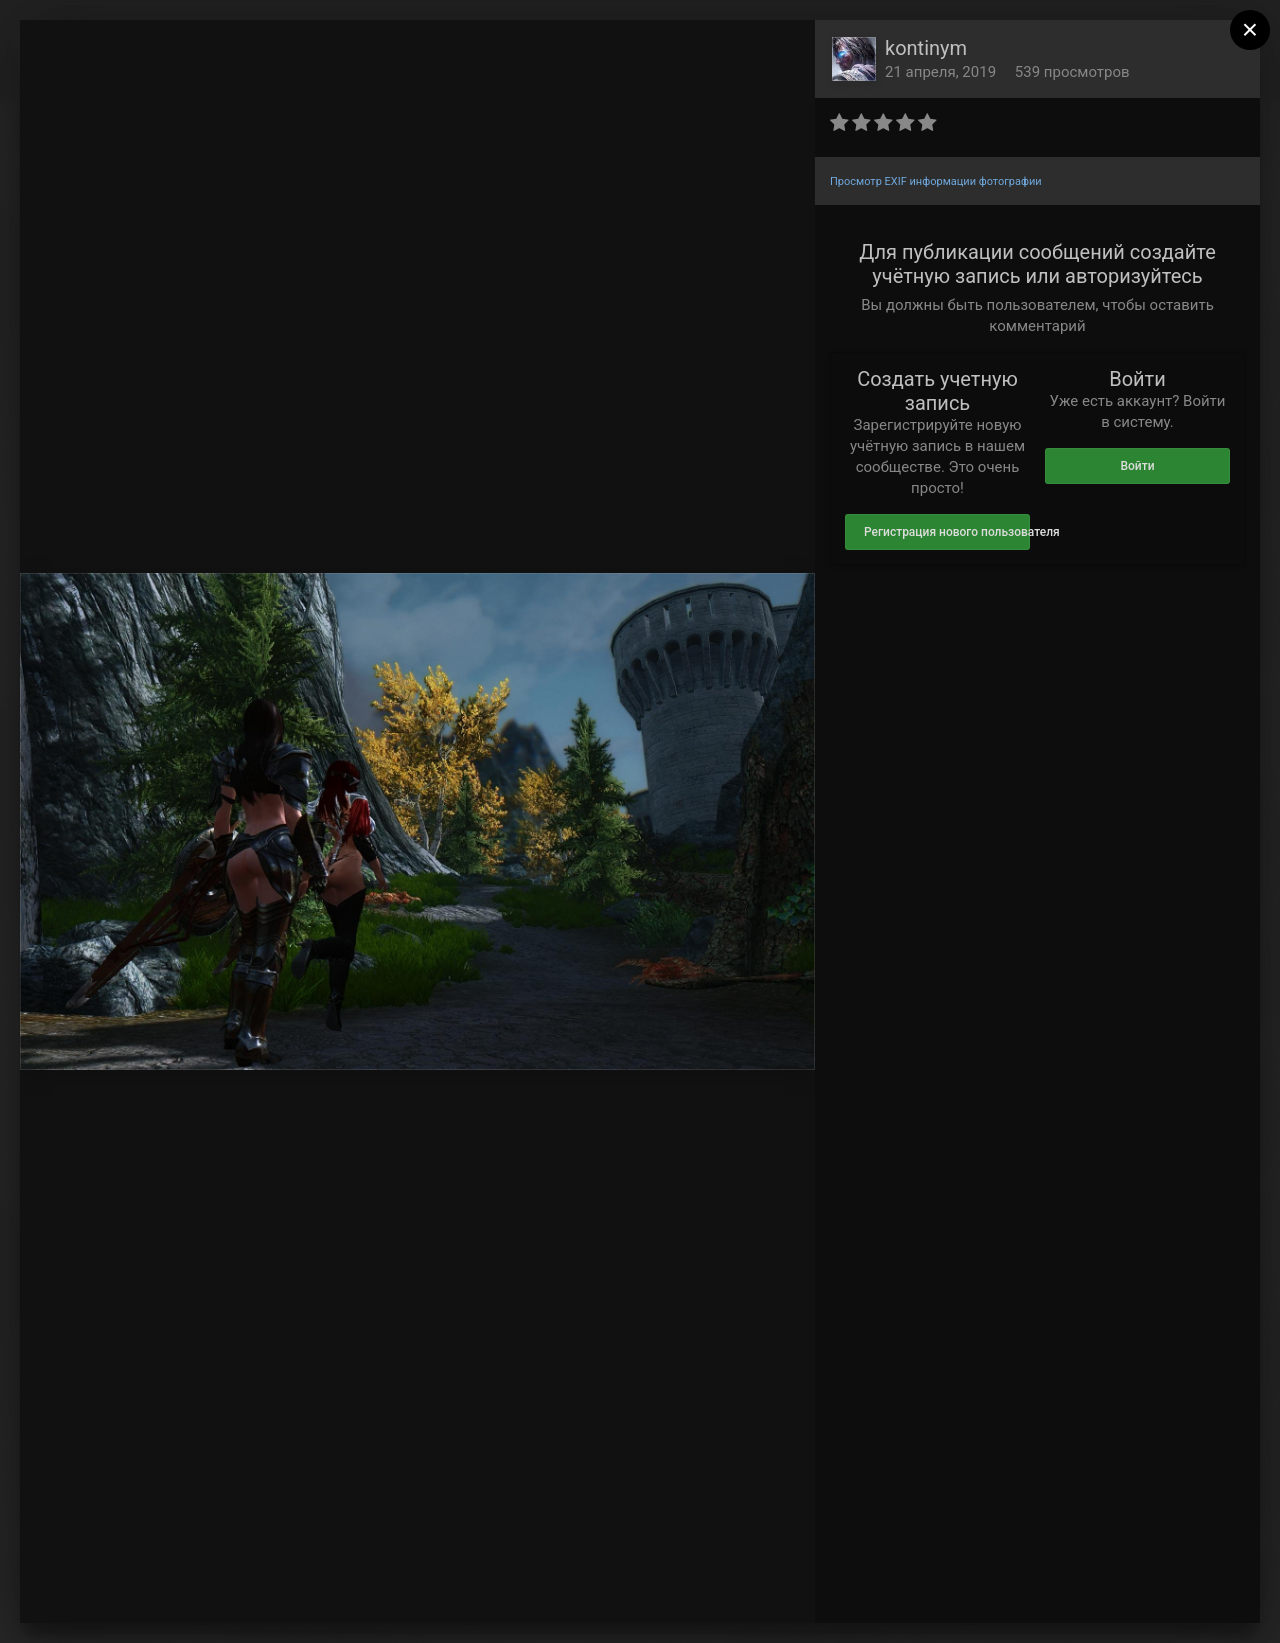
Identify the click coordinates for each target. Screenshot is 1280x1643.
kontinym (926, 48)
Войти (1137, 466)
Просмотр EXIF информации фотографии (936, 181)
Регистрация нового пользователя (947, 532)
